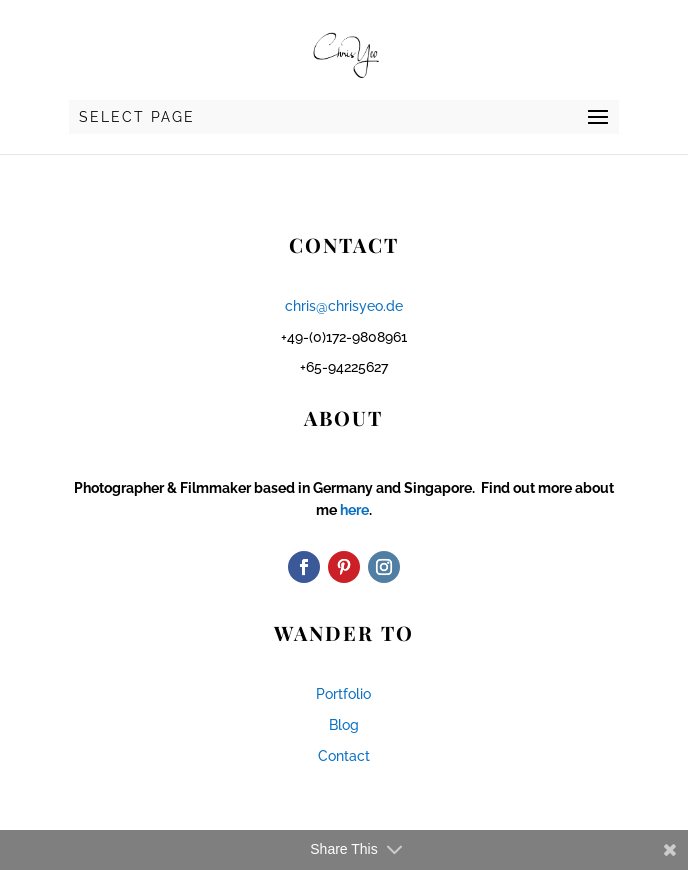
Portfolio (343, 694)
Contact (344, 756)
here (354, 510)
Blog (344, 725)
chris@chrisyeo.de (344, 306)
